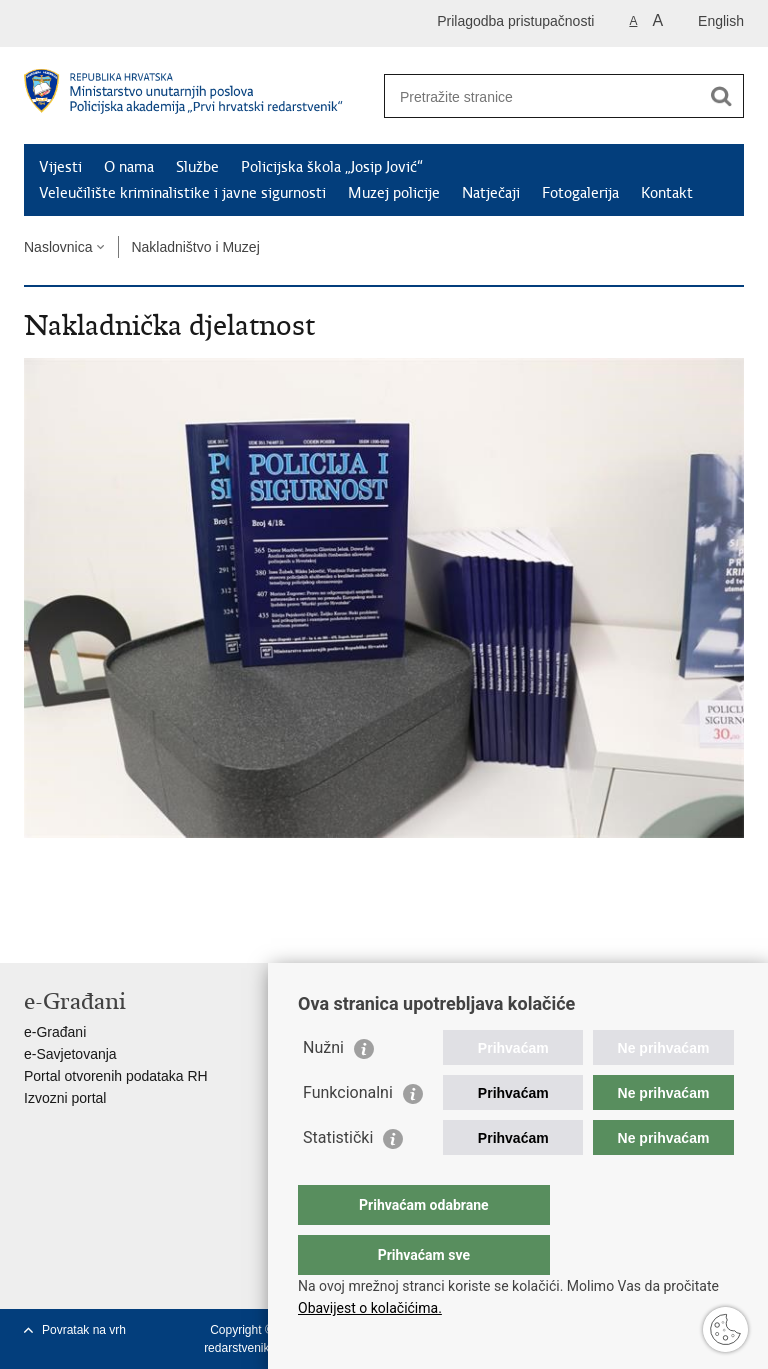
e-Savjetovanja (70, 1054)
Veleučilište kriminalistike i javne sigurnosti (182, 193)
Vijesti (60, 167)
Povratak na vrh (84, 1330)
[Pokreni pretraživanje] (721, 96)
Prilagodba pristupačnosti (515, 21)
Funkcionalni (348, 1132)
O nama (129, 167)
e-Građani (55, 1032)
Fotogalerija (580, 193)
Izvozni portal (65, 1098)
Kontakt (667, 193)
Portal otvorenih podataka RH (116, 1076)
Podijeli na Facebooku (77, 931)
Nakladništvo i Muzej (195, 247)
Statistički (338, 1177)
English (721, 21)
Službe (197, 167)
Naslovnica (58, 247)
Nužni (323, 1087)
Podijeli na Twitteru (120, 931)
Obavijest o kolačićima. (370, 1308)
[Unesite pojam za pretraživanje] (542, 96)
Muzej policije (394, 193)
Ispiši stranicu (34, 931)
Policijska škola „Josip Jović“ (332, 167)
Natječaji (491, 193)
